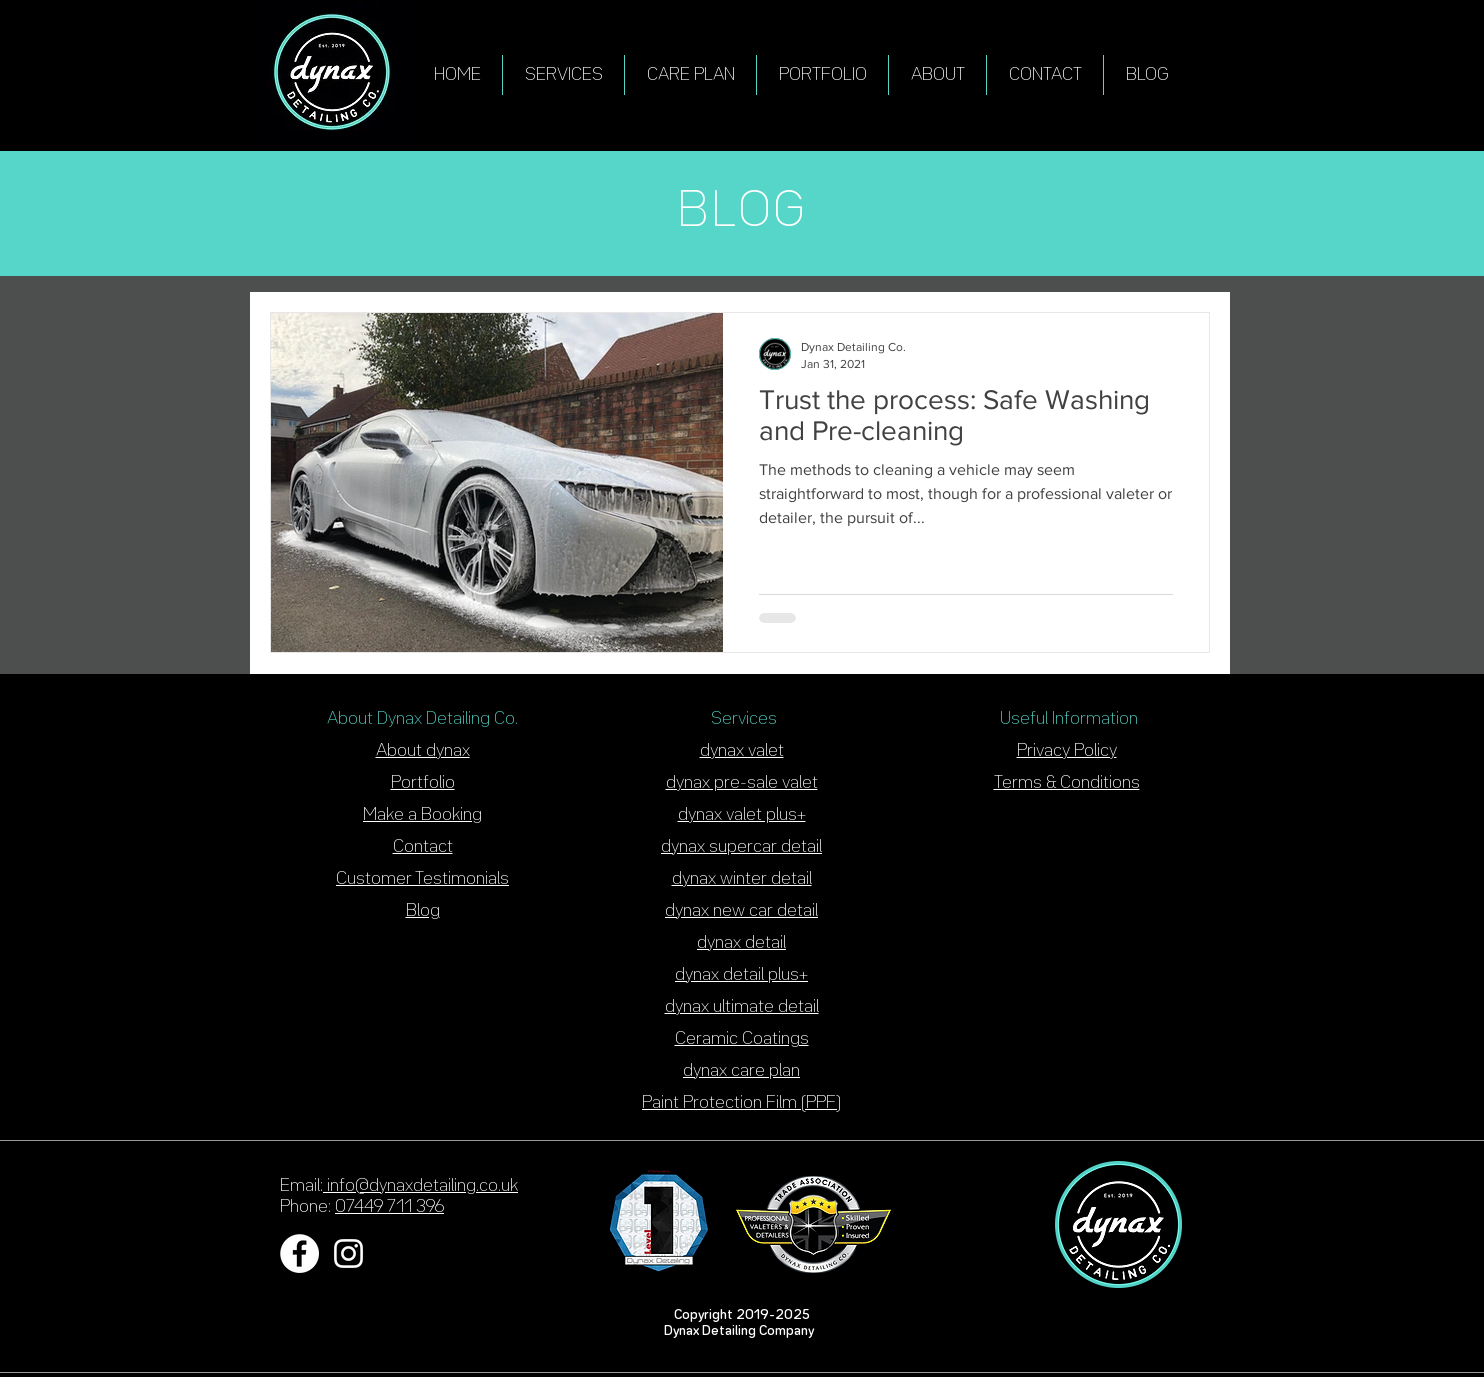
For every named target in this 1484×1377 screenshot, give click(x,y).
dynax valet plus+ (742, 815)
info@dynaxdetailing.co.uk (420, 1186)
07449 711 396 (389, 1207)
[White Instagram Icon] (348, 1253)
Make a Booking (422, 815)
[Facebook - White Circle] (299, 1253)
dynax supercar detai (740, 847)
